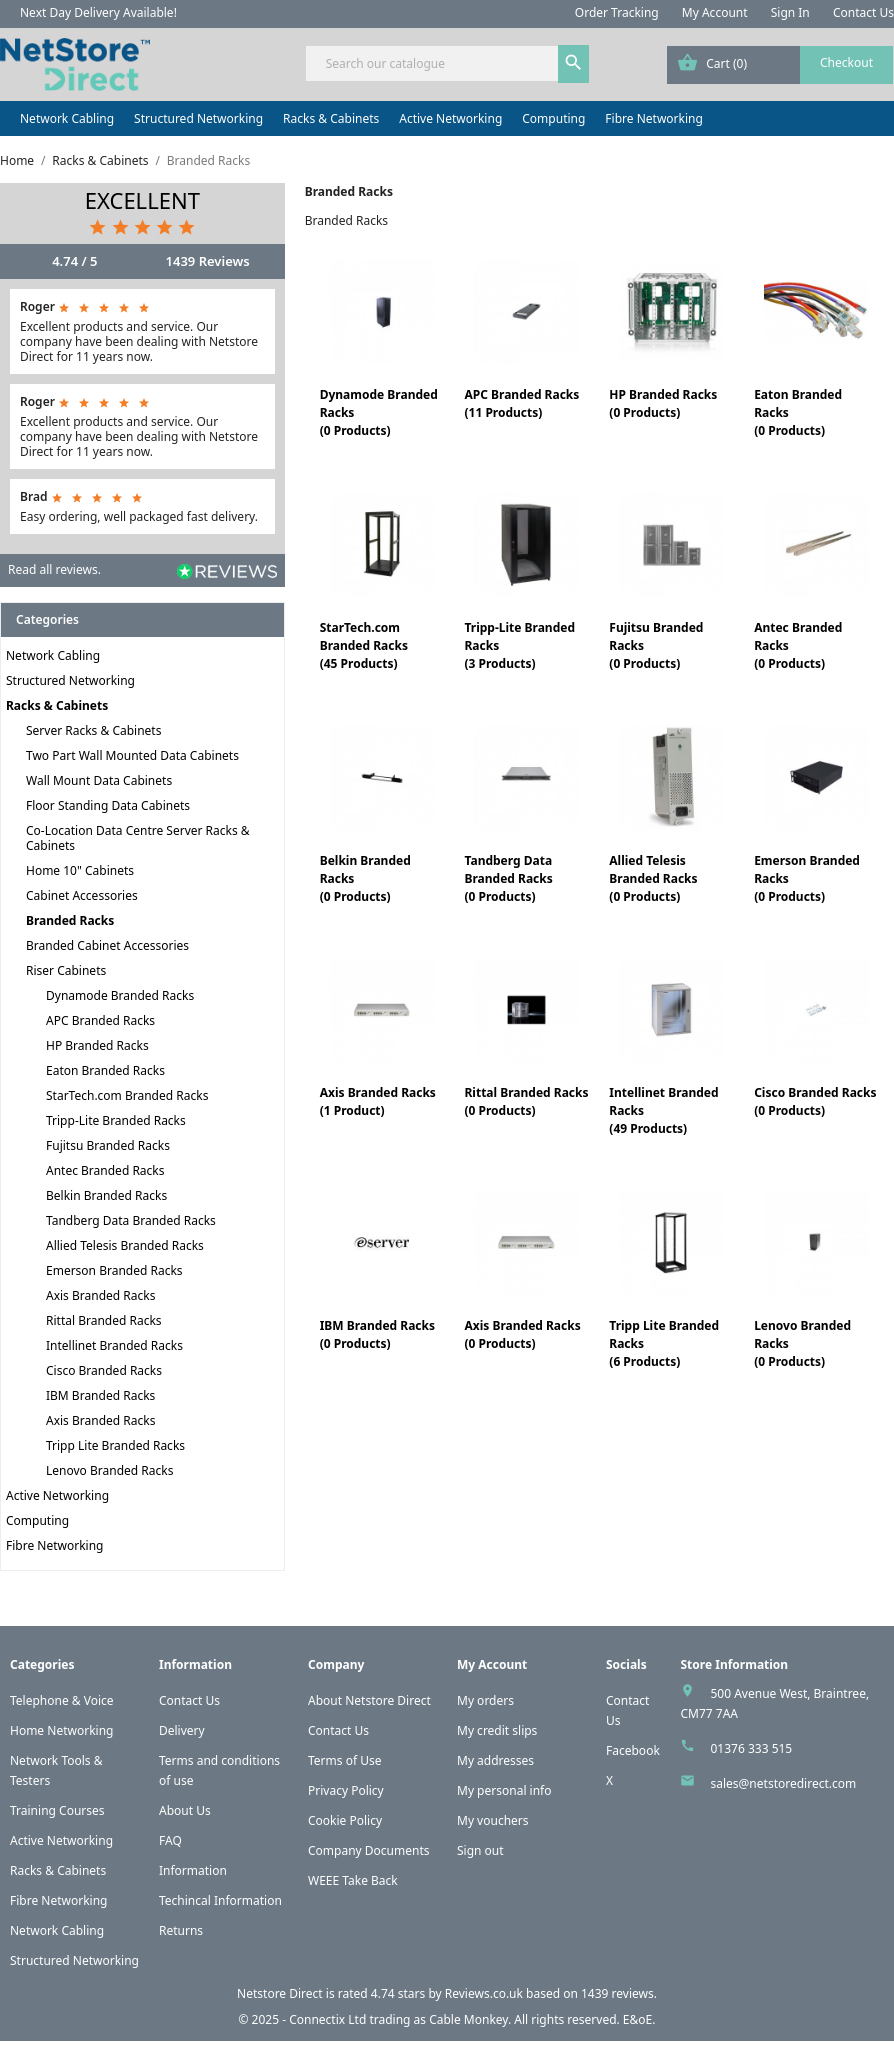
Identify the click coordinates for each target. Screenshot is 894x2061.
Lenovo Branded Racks (109, 1470)
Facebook (633, 1750)
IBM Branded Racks (100, 1395)
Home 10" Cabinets (80, 870)
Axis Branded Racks (100, 1295)
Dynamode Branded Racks (120, 995)
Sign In (790, 12)
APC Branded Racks (100, 1020)
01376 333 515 (751, 1748)
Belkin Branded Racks (106, 1195)
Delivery (182, 1730)
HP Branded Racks (97, 1045)
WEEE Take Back (353, 1880)
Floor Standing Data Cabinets (108, 805)
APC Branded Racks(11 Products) (521, 403)
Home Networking (61, 1730)
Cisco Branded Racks (104, 1370)
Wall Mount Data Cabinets (99, 780)
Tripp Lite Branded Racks (115, 1445)
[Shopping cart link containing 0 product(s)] (780, 65)
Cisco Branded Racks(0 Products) (815, 1101)
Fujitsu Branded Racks (108, 1145)
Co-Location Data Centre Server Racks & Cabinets (138, 838)
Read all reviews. (54, 569)
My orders (485, 1700)
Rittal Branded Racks (104, 1320)
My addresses (495, 1760)
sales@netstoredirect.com (783, 1783)
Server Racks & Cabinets (93, 730)
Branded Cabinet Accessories (107, 945)
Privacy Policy (346, 1790)
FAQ (170, 1840)
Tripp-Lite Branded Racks (116, 1120)
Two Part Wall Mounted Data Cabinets (132, 755)
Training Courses (57, 1810)
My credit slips (497, 1730)
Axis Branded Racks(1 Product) (378, 1101)
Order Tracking (617, 12)
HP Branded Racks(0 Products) (663, 403)
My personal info (504, 1790)
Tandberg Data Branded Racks (131, 1220)
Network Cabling (67, 118)
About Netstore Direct (369, 1700)
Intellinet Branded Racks (114, 1345)
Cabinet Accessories (82, 895)
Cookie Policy (345, 1820)
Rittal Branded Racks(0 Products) (526, 1101)
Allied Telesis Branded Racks (125, 1245)
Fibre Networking (653, 118)
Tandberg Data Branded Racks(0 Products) (508, 878)
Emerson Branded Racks (114, 1270)
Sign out (480, 1850)
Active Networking (450, 118)
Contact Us (863, 12)
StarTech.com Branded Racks (127, 1095)
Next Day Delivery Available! (98, 12)
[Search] (447, 63)
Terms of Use (344, 1760)
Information (193, 1870)
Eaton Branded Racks (105, 1070)
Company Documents (369, 1850)
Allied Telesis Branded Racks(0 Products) (653, 878)
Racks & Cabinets (331, 118)
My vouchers (493, 1820)
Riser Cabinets (66, 970)
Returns (181, 1930)
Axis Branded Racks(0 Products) (522, 1334)
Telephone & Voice (62, 1700)
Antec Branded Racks (105, 1170)
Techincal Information (220, 1900)
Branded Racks (70, 920)
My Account (715, 12)
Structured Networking (198, 118)
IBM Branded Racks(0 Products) (377, 1334)
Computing (553, 118)
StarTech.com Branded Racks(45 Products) (364, 645)
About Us (185, 1810)
